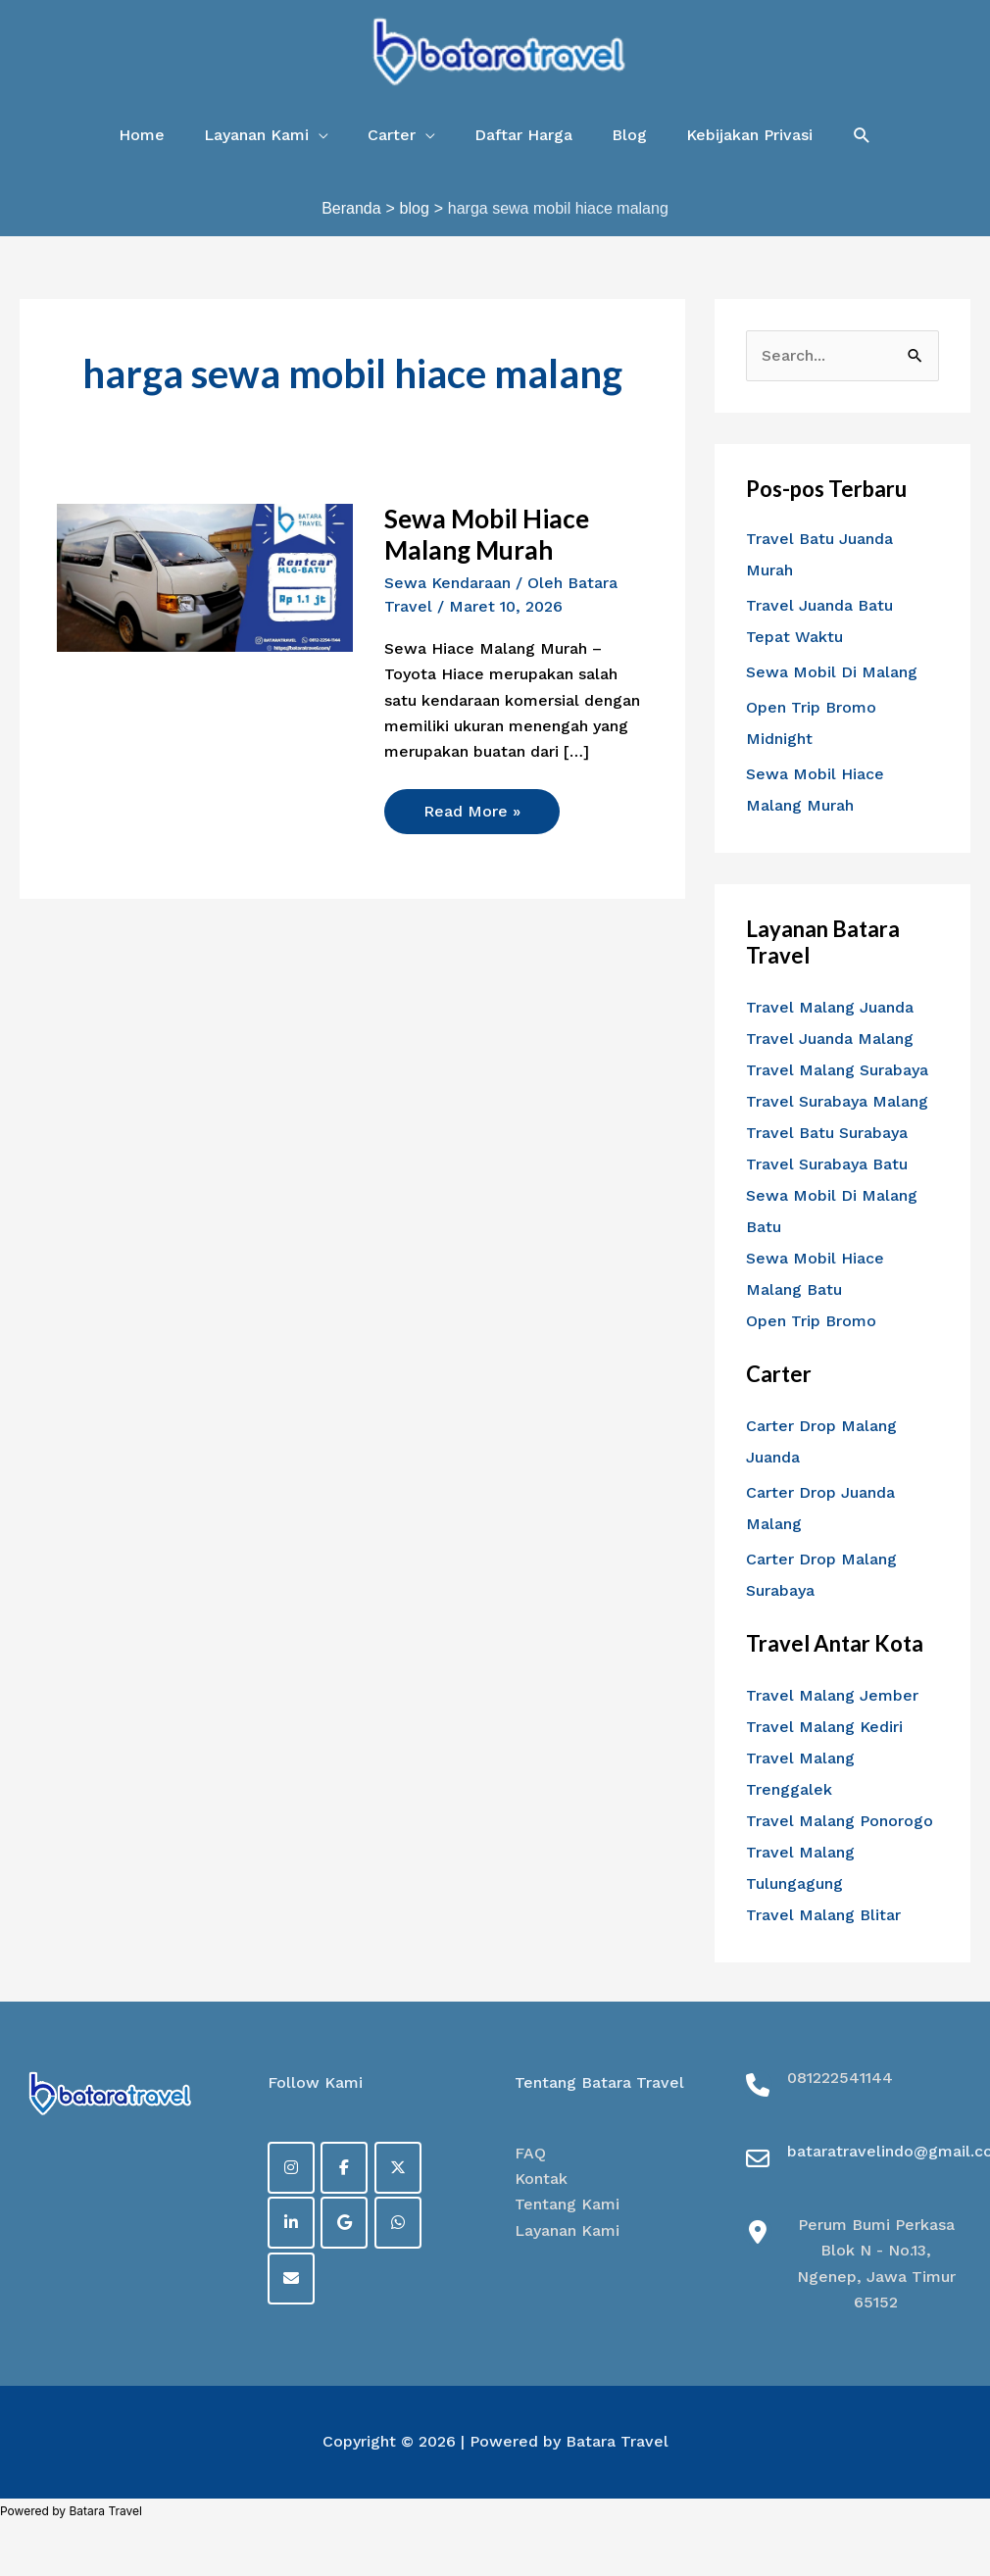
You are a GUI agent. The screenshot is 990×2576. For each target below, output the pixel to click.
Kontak (541, 2178)
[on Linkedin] (291, 2223)
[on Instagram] (291, 2168)
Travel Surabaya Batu (827, 1164)
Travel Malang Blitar (823, 1915)
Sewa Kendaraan (447, 582)
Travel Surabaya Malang (837, 1101)
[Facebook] (344, 2168)
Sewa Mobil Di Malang (831, 672)
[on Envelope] (291, 2278)
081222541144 (840, 2077)
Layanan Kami (567, 2230)
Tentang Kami (567, 2204)
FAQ (530, 2153)
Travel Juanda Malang (830, 1038)
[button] (266, 135)
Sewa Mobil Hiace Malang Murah (486, 534)
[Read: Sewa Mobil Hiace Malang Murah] (204, 577)
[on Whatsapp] (397, 2223)
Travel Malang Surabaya (837, 1070)
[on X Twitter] (397, 2168)
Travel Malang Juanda (830, 1007)
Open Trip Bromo (811, 1321)
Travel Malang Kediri (824, 1726)
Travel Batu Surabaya (827, 1132)
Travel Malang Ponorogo (839, 1820)
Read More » (471, 804)
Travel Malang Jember (832, 1695)
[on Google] (344, 2223)
